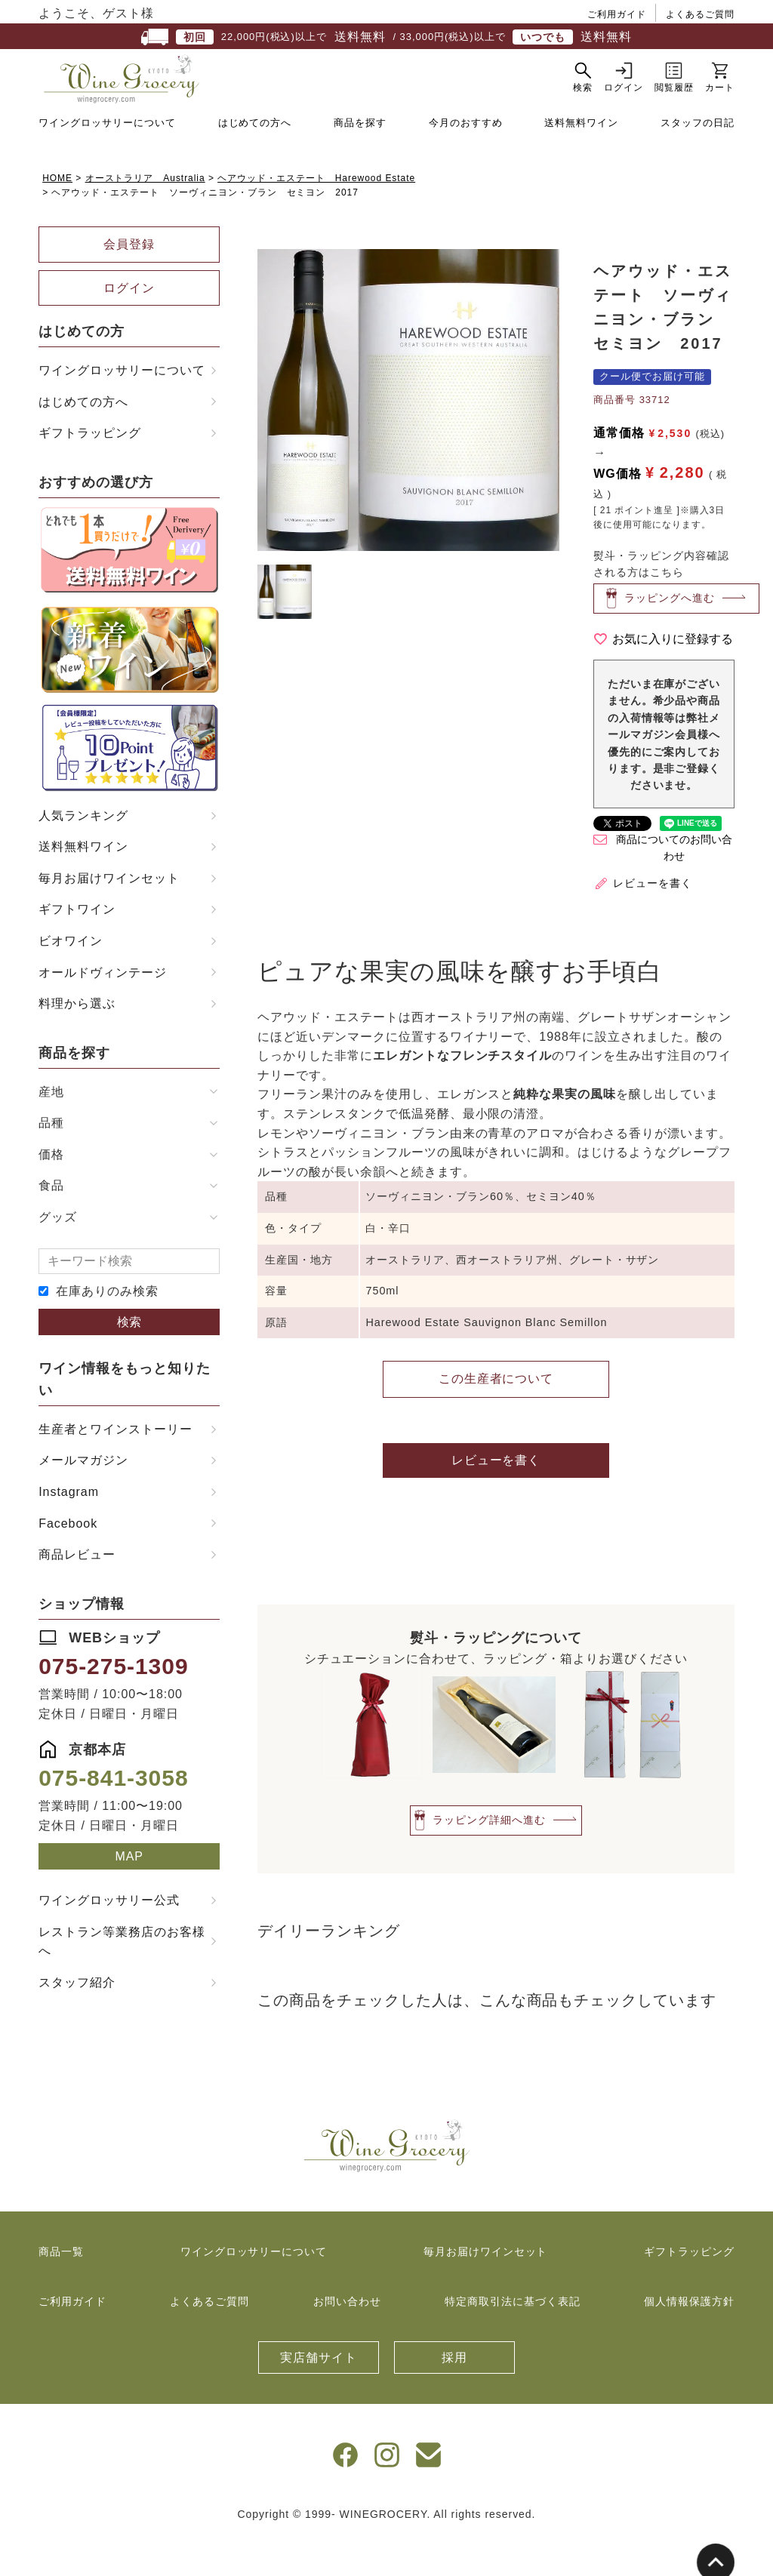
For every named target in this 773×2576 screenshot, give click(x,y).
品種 (51, 1160)
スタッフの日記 (698, 160)
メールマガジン (83, 1497)
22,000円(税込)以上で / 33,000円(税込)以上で (386, 37)
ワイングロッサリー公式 (109, 1937)
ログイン (129, 325)
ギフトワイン (76, 946)
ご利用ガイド (616, 14)
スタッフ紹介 (76, 2020)
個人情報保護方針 (689, 2339)
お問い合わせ (347, 2339)
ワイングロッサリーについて (106, 160)
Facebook (67, 1561)
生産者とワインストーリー (115, 1466)
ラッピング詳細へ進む (489, 1857)
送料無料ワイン (581, 160)
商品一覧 (61, 2289)
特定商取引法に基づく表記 (513, 2339)
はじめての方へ (255, 160)
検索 (129, 1359)
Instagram (68, 1529)
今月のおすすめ (466, 160)
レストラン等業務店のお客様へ (121, 1979)
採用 (454, 2395)
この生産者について (496, 1416)
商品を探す (360, 160)
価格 (51, 1192)
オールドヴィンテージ (102, 1010)
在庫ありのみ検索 (107, 1328)
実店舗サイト (318, 2395)
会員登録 (129, 281)
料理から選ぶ (76, 1041)
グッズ (57, 1254)
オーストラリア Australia (145, 216)
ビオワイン (70, 978)
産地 (51, 1129)
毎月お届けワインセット (109, 915)
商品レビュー (76, 1592)
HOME (57, 216)
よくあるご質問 (700, 14)
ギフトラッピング (89, 470)
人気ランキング (83, 853)
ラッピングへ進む (669, 635)
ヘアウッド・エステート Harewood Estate (316, 216)
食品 (51, 1223)
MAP (129, 1894)
